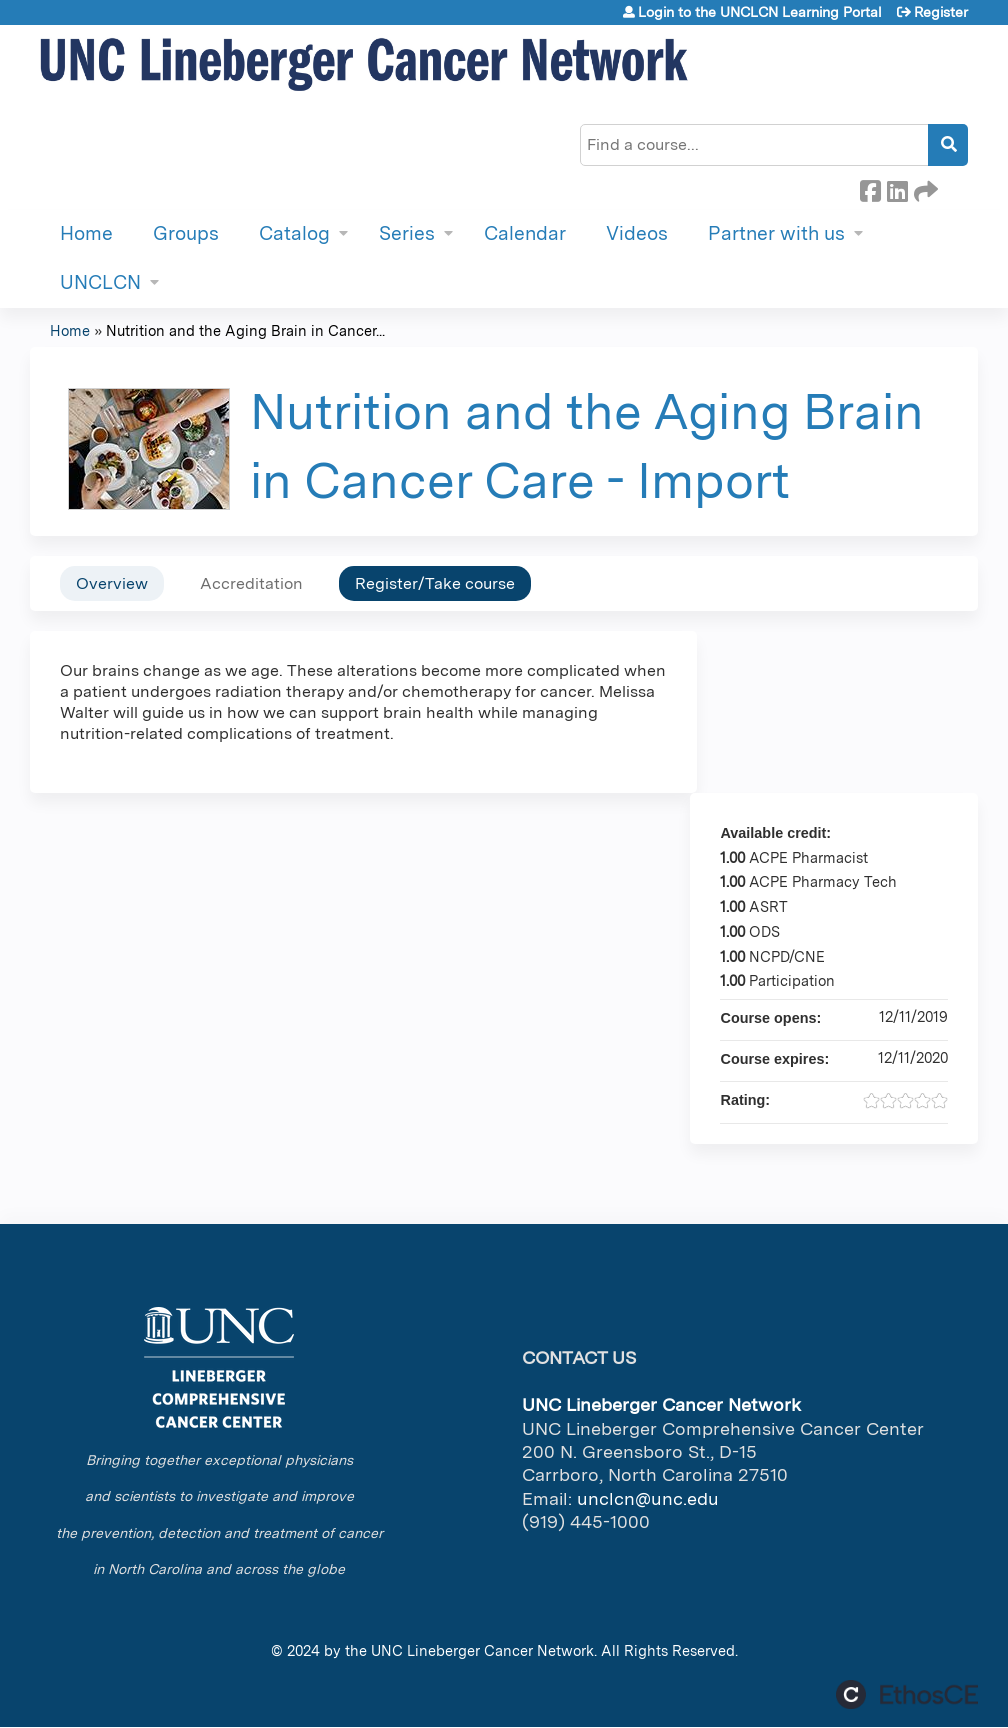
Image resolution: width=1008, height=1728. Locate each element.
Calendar (525, 233)
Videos (637, 233)
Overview (112, 583)
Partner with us (776, 233)
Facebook (870, 188)
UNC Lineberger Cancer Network (482, 1650)
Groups (186, 233)
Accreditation (251, 583)
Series (407, 233)
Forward (924, 188)
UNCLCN (100, 282)
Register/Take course (435, 583)
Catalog (294, 233)
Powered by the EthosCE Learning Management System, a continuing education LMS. (907, 1694)
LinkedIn (897, 188)
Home (86, 233)
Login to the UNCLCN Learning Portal (760, 12)
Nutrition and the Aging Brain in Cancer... (245, 330)
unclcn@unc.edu (648, 1498)
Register (941, 12)
